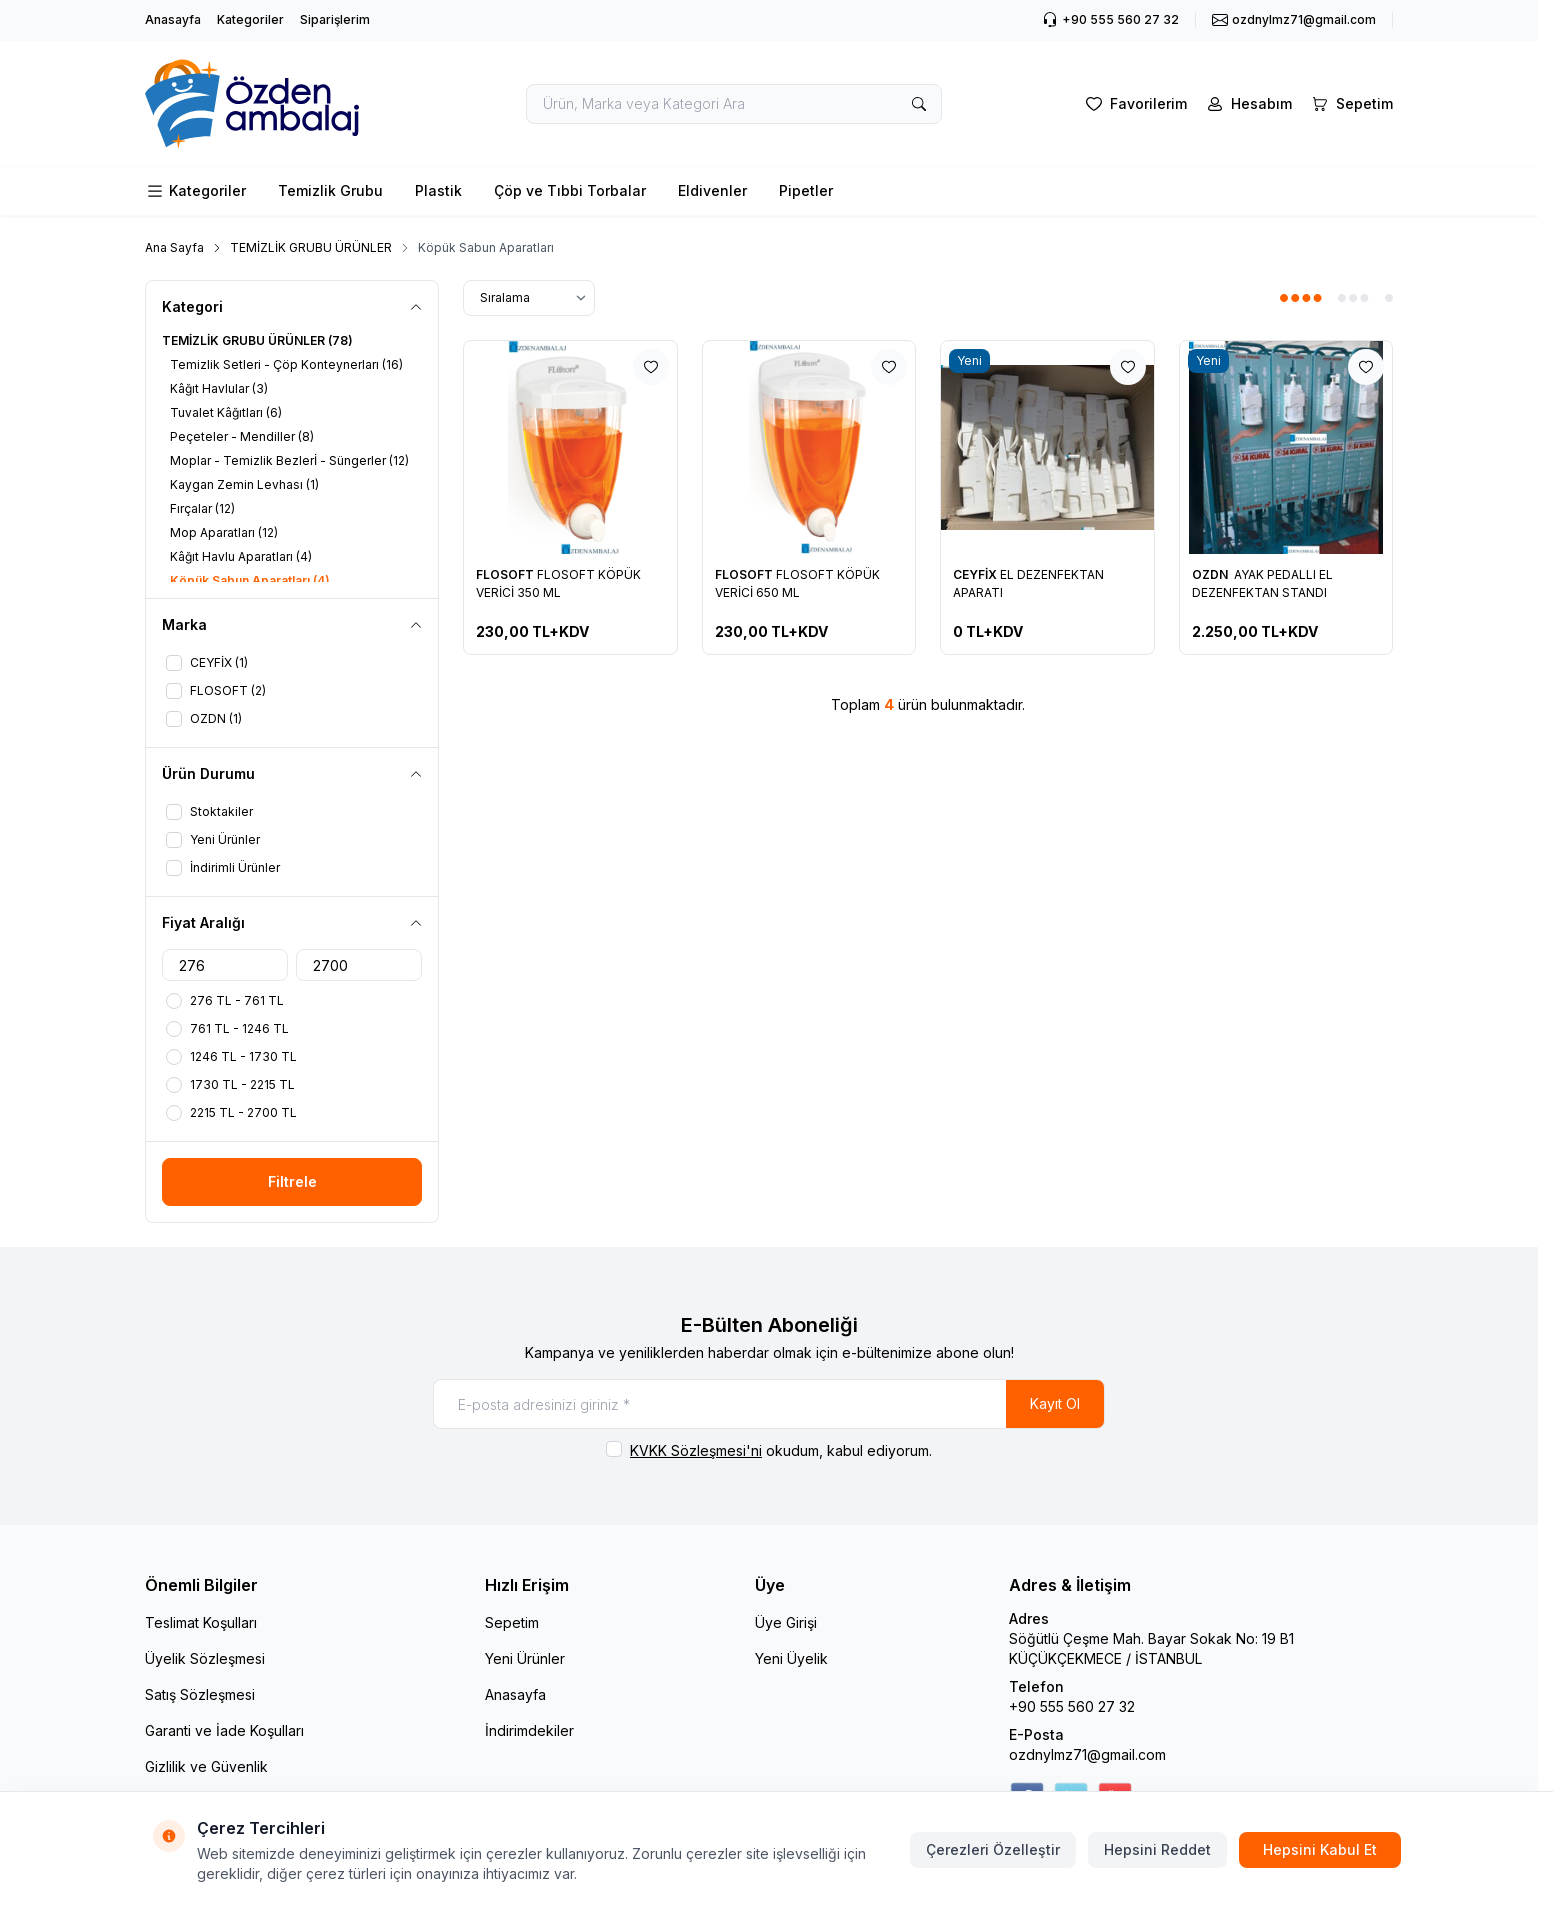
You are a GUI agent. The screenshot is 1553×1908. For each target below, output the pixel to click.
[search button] (919, 104)
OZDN (1211, 574)
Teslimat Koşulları (201, 1622)
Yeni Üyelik (791, 1658)
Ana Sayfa (174, 247)
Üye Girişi (786, 1622)
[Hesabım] (1247, 104)
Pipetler (806, 190)
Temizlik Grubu (330, 190)
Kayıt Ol (1055, 1403)
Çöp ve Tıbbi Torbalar (570, 190)
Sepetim (512, 1622)
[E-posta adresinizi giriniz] (769, 1404)
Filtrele (292, 1181)
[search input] (734, 104)
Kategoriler (250, 19)
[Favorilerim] (1134, 104)
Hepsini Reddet (1157, 1849)
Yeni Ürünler (525, 1658)
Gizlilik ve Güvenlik (206, 1766)
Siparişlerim (335, 19)
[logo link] (265, 103)
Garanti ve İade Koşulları (224, 1730)
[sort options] (529, 298)
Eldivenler (712, 190)
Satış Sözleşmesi (200, 1694)
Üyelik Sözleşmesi (205, 1658)
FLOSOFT (506, 574)
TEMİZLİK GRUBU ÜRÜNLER (311, 247)
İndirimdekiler (529, 1730)
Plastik (438, 190)
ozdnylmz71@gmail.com (1087, 1754)
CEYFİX (976, 574)
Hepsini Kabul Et (1320, 1849)
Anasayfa (173, 19)
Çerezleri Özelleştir (993, 1849)
